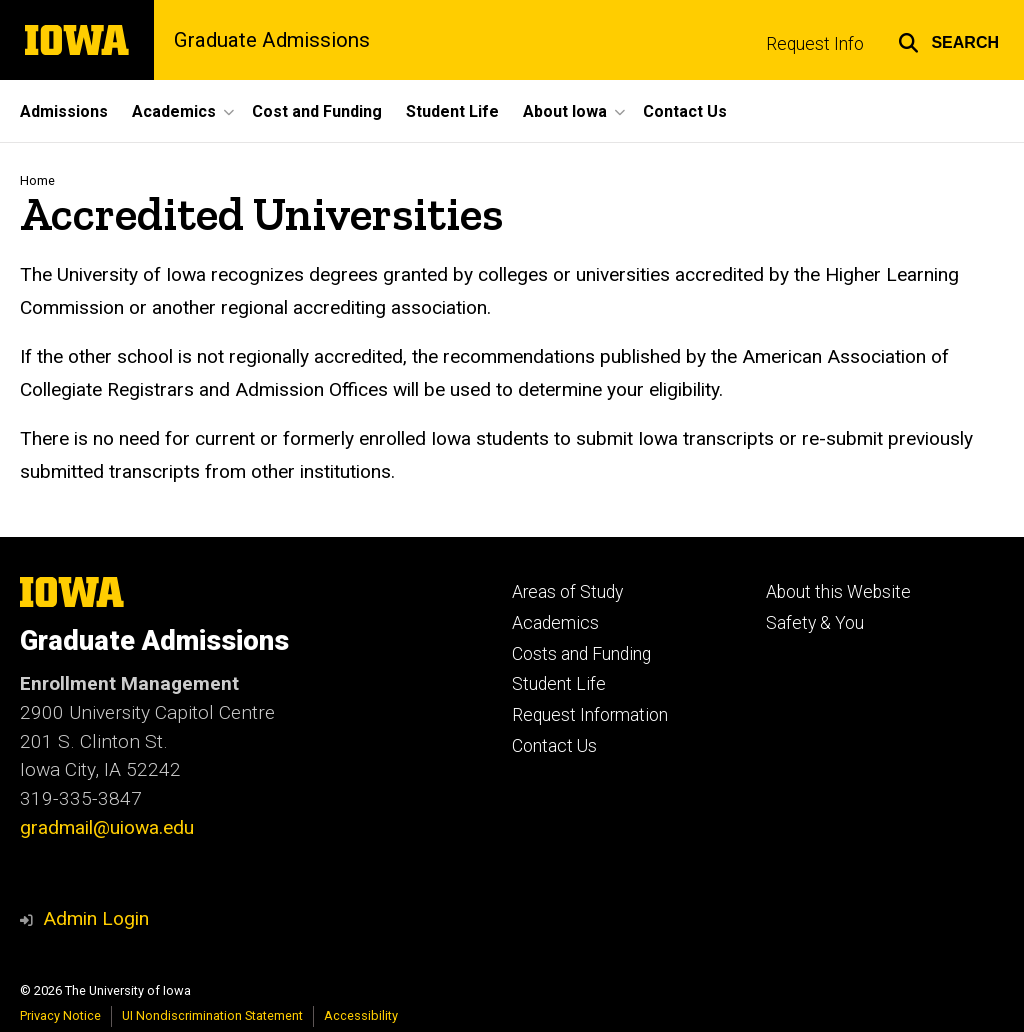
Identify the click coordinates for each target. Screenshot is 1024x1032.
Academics (555, 623)
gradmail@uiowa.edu (107, 827)
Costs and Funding (581, 654)
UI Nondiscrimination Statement (212, 1015)
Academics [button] (174, 111)
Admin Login (96, 918)
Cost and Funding (317, 111)
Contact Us (685, 111)
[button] (948, 40)
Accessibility (361, 1015)
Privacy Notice (60, 1015)
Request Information (590, 715)
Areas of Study (567, 592)
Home (37, 180)
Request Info (815, 44)
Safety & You (815, 623)
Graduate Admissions (272, 40)
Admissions (64, 111)
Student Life (452, 111)
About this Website (838, 592)
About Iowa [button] (565, 111)
